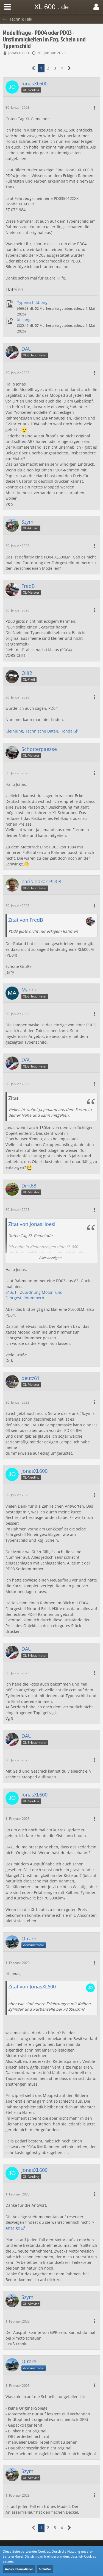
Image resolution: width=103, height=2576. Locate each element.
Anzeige (12, 2228)
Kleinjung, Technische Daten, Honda (39, 731)
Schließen (45, 2569)
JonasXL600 (18, 52)
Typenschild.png (32, 302)
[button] (7, 6)
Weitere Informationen (19, 2569)
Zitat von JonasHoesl (31, 1224)
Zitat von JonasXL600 (32, 1986)
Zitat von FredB (25, 920)
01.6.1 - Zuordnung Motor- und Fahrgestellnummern (34, 1295)
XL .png (23, 319)
